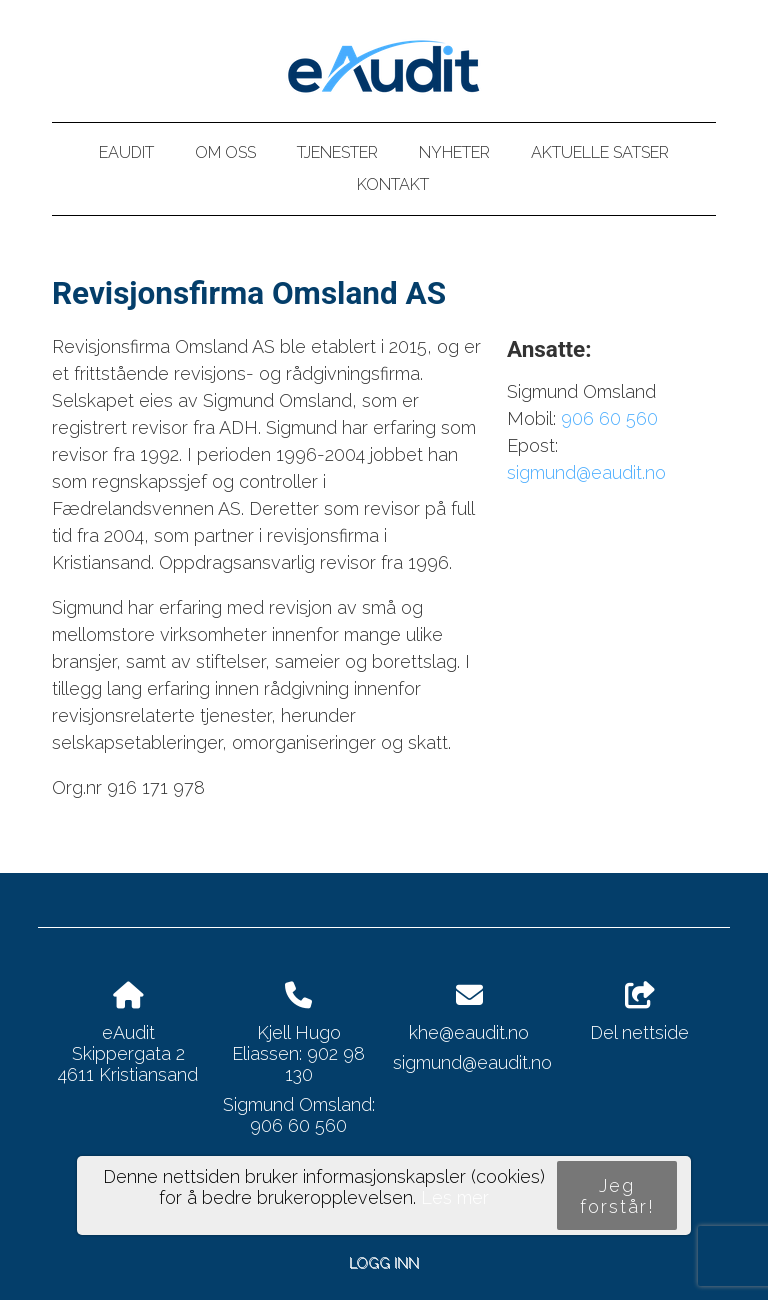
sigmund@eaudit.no (586, 472)
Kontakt (393, 184)
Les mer (455, 1197)
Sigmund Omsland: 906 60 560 (299, 1115)
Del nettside (639, 1013)
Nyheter (454, 152)
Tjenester (337, 152)
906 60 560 (609, 418)
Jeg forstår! (617, 1196)
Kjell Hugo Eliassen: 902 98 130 (298, 1053)
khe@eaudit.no (469, 1032)
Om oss (225, 152)
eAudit (126, 152)
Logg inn (384, 1262)
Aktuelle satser (600, 152)
